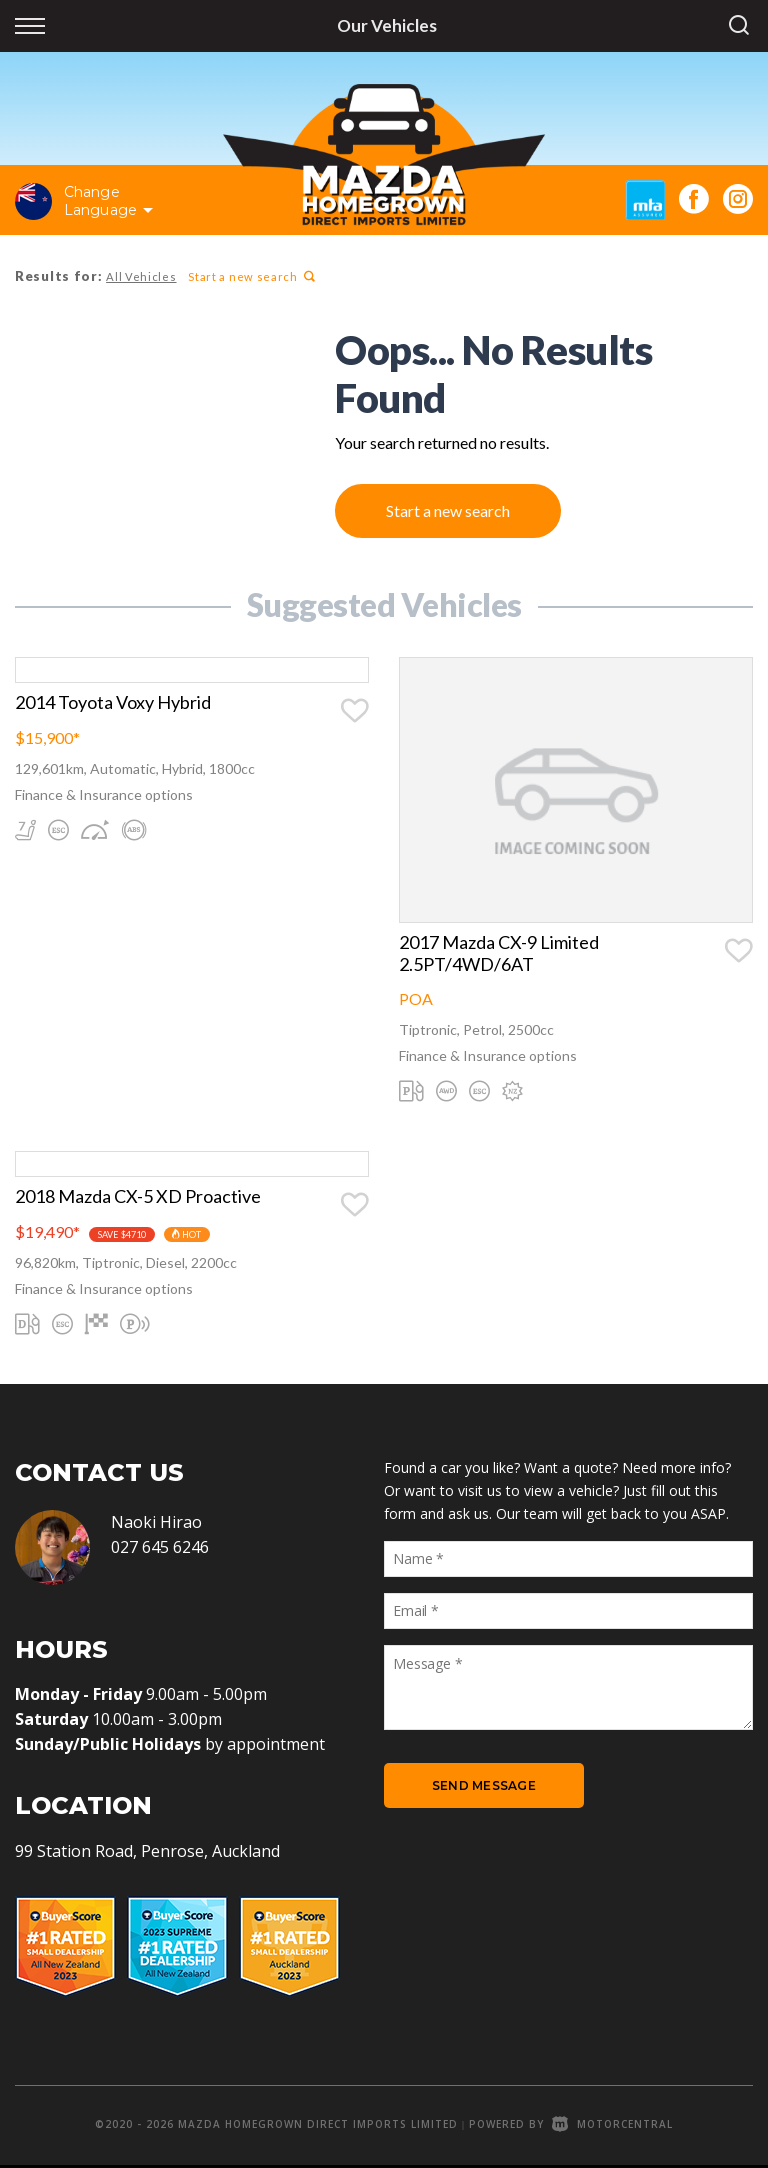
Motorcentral (612, 2127)
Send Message (484, 1789)
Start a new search (249, 276)
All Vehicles (140, 276)
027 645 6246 (160, 1550)
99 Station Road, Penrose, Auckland (147, 1854)
